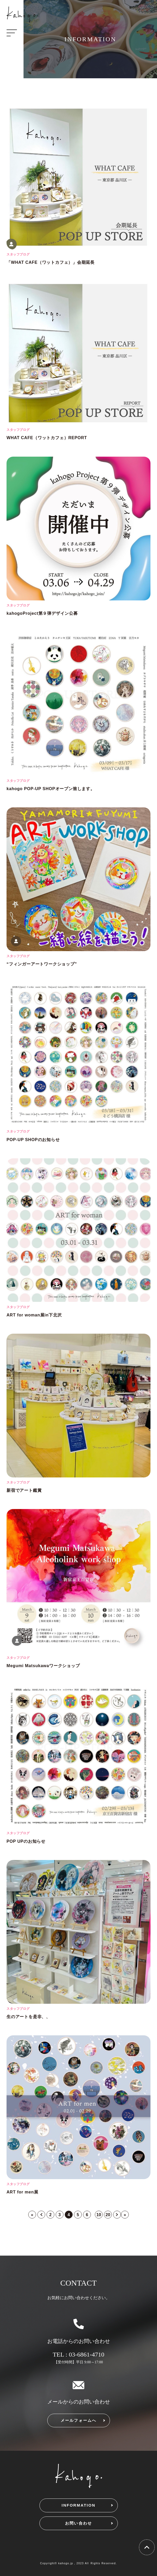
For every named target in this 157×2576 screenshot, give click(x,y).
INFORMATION (78, 2505)
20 (108, 2215)
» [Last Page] (125, 2215)
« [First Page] (32, 2215)
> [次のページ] (117, 2215)
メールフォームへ (79, 2420)
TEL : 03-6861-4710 (78, 2354)
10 (98, 2215)
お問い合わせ (78, 2523)
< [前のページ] (41, 2215)
